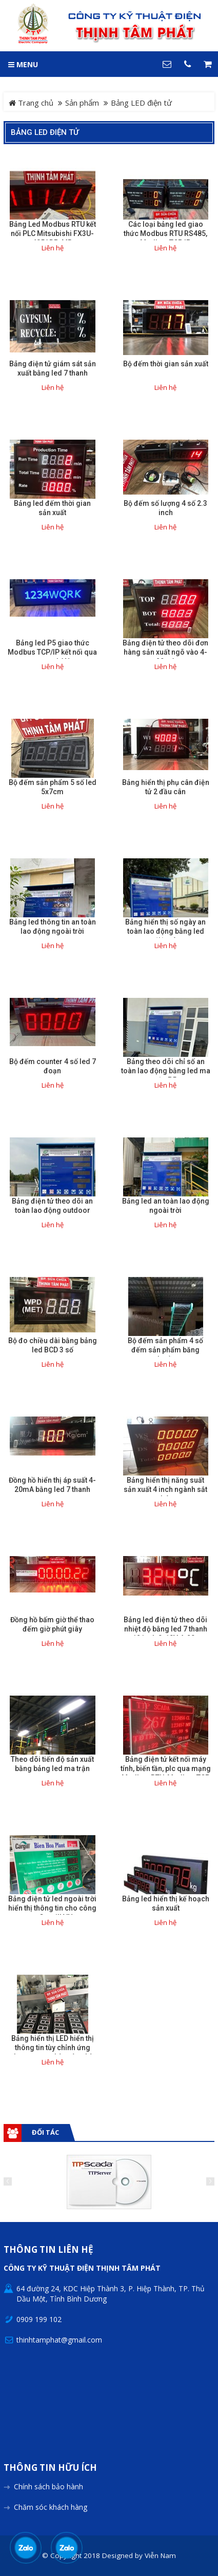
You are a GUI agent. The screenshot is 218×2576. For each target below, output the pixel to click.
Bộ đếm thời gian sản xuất (165, 364)
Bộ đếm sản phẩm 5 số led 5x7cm (52, 787)
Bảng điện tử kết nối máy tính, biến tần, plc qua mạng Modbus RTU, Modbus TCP (166, 1768)
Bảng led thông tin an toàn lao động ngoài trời (52, 926)
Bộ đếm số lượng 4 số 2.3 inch (165, 508)
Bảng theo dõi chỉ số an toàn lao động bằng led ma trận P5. (165, 1070)
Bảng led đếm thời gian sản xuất (52, 508)
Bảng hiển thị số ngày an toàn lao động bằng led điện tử (165, 931)
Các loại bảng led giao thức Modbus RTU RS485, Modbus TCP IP (165, 233)
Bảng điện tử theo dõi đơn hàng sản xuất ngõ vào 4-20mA (165, 652)
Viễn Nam (160, 2555)
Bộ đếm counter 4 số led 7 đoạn (52, 1066)
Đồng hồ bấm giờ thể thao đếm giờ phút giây (52, 1624)
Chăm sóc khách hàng (50, 2507)
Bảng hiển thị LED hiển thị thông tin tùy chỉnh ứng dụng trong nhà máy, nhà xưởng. (52, 2052)
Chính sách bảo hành (48, 2486)
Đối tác (45, 2132)
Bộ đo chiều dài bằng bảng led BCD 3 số (52, 1345)
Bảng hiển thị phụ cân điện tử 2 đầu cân (165, 787)
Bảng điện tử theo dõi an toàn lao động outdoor (52, 1205)
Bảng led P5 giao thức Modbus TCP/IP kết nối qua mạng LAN (52, 652)
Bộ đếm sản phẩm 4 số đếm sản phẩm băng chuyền (165, 1349)
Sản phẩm (82, 102)
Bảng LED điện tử (45, 132)
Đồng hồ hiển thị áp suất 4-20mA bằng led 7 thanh (52, 1484)
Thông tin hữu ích (50, 2468)
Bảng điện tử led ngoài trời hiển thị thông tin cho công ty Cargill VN (52, 1908)
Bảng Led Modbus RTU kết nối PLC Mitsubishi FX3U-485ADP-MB (52, 233)
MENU (23, 64)
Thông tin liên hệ (48, 2250)
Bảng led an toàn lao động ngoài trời (165, 1205)
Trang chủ (31, 102)
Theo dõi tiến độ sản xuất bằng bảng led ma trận (52, 1764)
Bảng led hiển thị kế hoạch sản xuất (165, 1903)
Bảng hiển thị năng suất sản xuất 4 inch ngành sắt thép (165, 1489)
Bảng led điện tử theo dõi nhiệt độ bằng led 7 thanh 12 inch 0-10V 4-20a (165, 1629)
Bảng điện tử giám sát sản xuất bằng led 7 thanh (52, 368)
